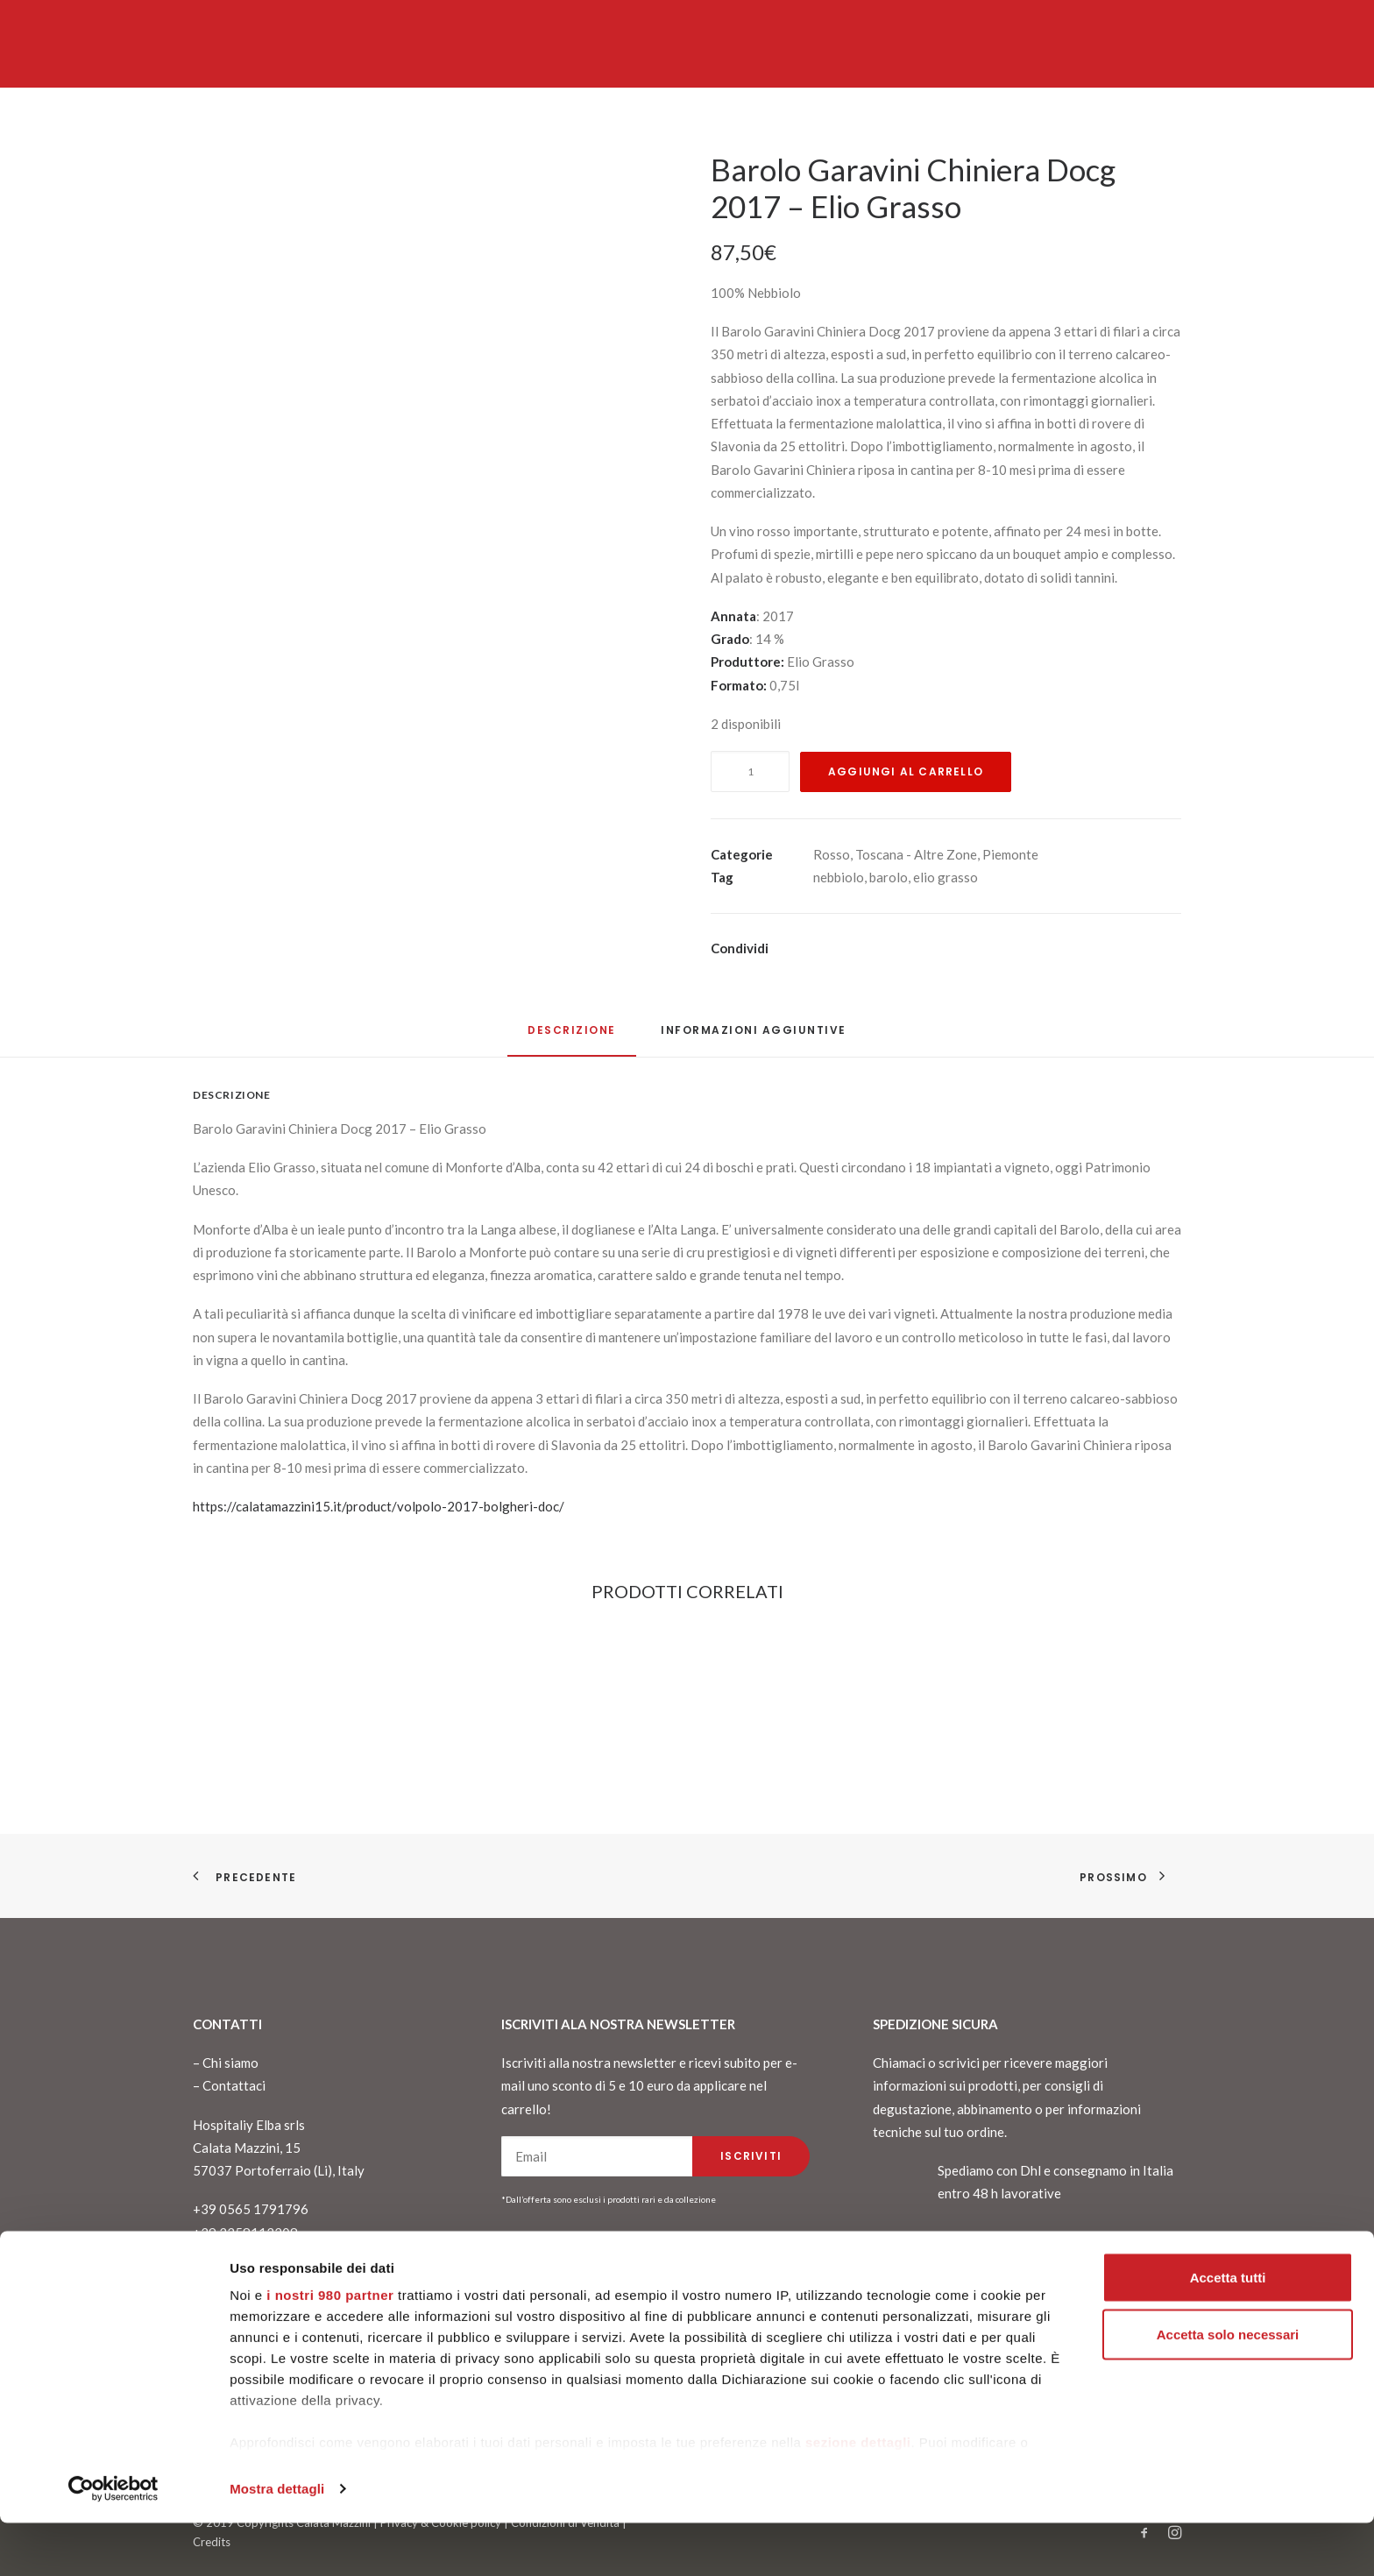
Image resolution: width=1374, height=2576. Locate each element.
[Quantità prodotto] (750, 771)
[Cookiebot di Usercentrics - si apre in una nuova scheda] (113, 2542)
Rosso (831, 854)
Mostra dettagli (277, 2541)
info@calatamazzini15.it (263, 2255)
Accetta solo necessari (1228, 2388)
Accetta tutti (1228, 2330)
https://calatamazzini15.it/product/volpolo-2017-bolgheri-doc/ (378, 1506)
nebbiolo (838, 877)
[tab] (754, 1037)
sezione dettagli (858, 2495)
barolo (888, 877)
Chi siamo (230, 2062)
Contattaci (234, 2085)
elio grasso (945, 877)
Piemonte (1010, 854)
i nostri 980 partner (329, 2347)
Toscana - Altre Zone (916, 854)
